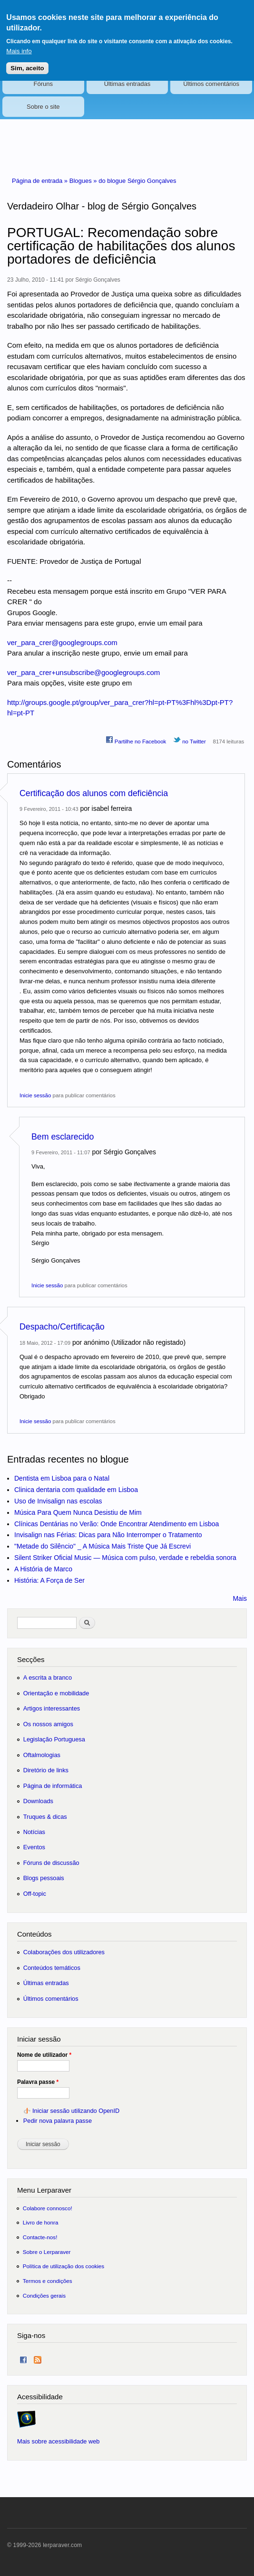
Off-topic (34, 1893)
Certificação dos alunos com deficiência (94, 793)
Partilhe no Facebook (136, 740)
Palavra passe (38, 2082)
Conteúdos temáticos (51, 1967)
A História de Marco (43, 1569)
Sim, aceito (27, 62)
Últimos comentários (211, 83)
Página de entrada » (40, 180)
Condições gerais (44, 2295)
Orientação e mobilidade (56, 1693)
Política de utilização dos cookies (64, 2266)
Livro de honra (41, 2222)
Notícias (34, 1831)
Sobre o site (43, 106)
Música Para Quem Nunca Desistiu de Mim (78, 1512)
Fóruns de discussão (51, 1862)
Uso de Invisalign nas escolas (58, 1501)
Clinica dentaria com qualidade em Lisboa (76, 1489)
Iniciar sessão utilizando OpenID (75, 2110)
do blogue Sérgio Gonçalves (137, 180)
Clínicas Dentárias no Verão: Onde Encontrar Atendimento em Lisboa (116, 1524)
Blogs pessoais (43, 1878)
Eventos (34, 1847)
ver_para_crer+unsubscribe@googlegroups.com (83, 672)
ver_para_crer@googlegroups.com (62, 642)
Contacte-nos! (40, 2237)
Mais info (18, 44)
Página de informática (52, 1785)
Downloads (38, 1801)
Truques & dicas (45, 1816)
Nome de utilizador (44, 2055)
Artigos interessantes (51, 1708)
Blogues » (83, 180)
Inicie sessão (35, 1095)
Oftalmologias (41, 1755)
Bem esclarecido (62, 1136)
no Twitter (189, 740)
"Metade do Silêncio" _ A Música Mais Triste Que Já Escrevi (102, 1546)
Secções (30, 1659)
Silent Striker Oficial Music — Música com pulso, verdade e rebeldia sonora (125, 1557)
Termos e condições (47, 2281)
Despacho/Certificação (62, 1326)
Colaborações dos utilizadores (64, 1952)
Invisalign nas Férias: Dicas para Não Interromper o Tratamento (108, 1535)
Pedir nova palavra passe (57, 2120)
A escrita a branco (47, 1677)
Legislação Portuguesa (54, 1739)
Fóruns (43, 83)
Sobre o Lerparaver (47, 2252)
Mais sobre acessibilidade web (58, 2441)
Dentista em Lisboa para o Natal (61, 1478)
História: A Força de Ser (49, 1580)
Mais (240, 1598)
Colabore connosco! (47, 2208)
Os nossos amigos (48, 1724)
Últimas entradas (127, 83)
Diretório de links (45, 1770)
